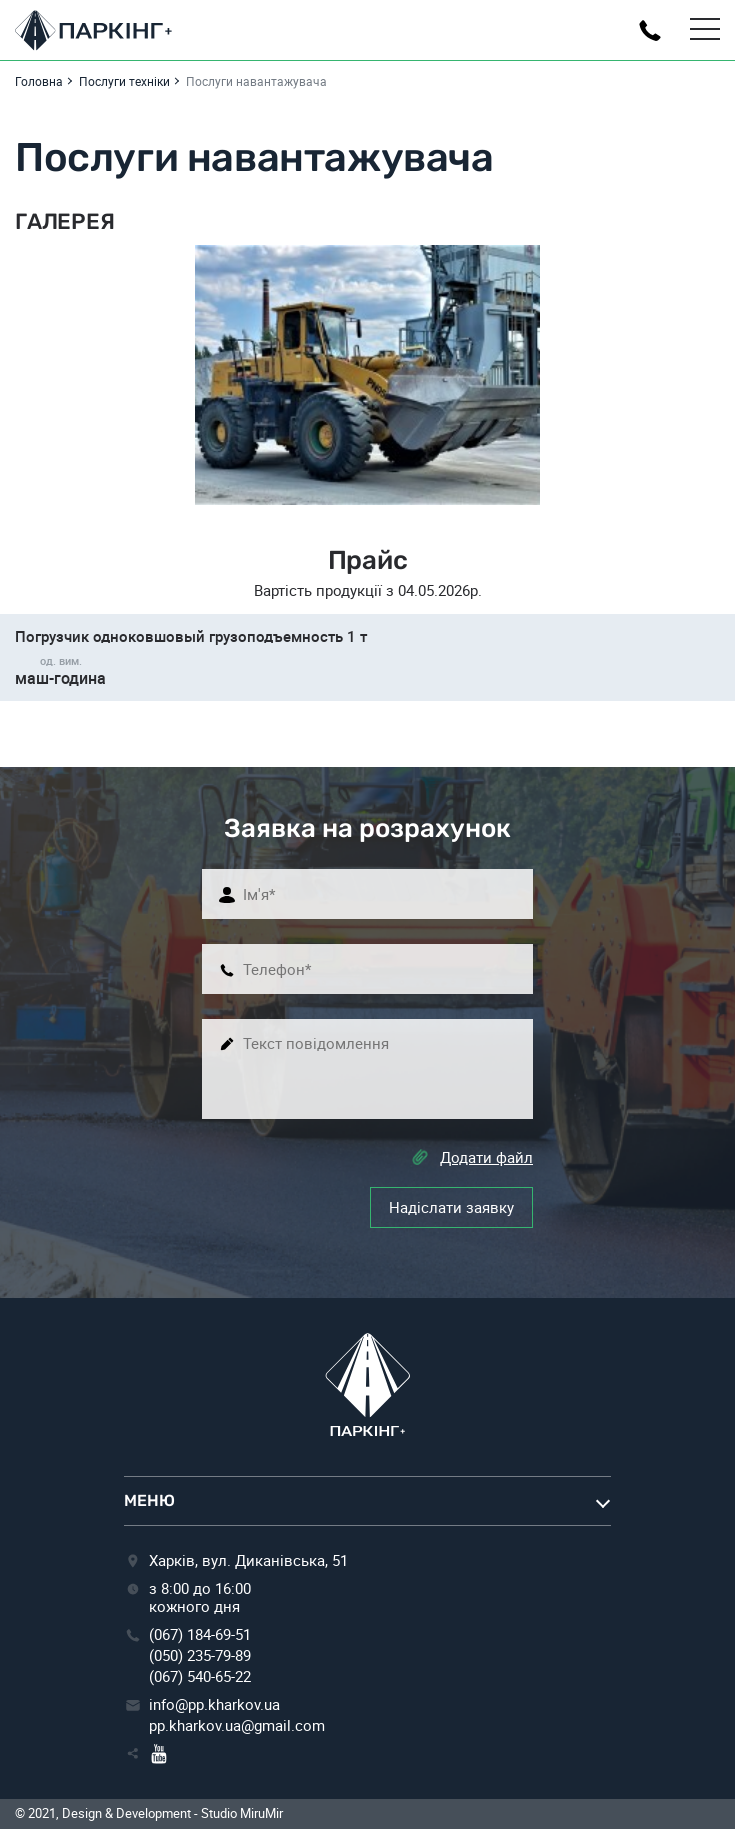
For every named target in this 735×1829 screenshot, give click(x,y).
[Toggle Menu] (705, 30)
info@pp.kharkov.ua (214, 1704)
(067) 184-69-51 (200, 1634)
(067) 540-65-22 (200, 1676)
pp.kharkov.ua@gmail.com (237, 1725)
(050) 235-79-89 (200, 1655)
